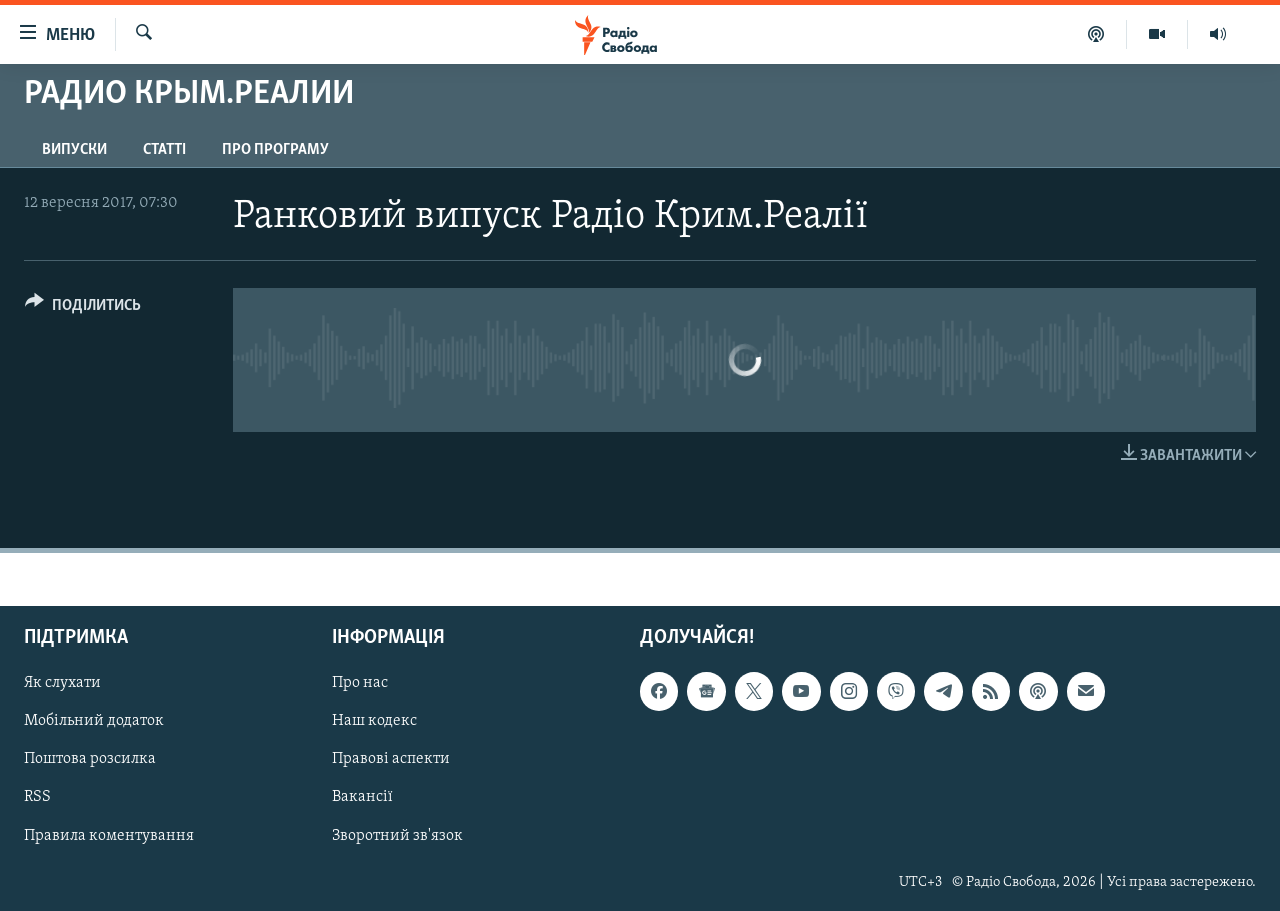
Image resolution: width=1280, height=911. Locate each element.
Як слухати (62, 684)
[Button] (83, 308)
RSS (37, 798)
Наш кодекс (374, 722)
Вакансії (362, 798)
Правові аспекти (391, 760)
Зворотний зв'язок (397, 836)
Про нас (360, 684)
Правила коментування (109, 836)
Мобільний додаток (94, 722)
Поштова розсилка (90, 760)
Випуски (74, 150)
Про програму (275, 150)
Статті (164, 150)
